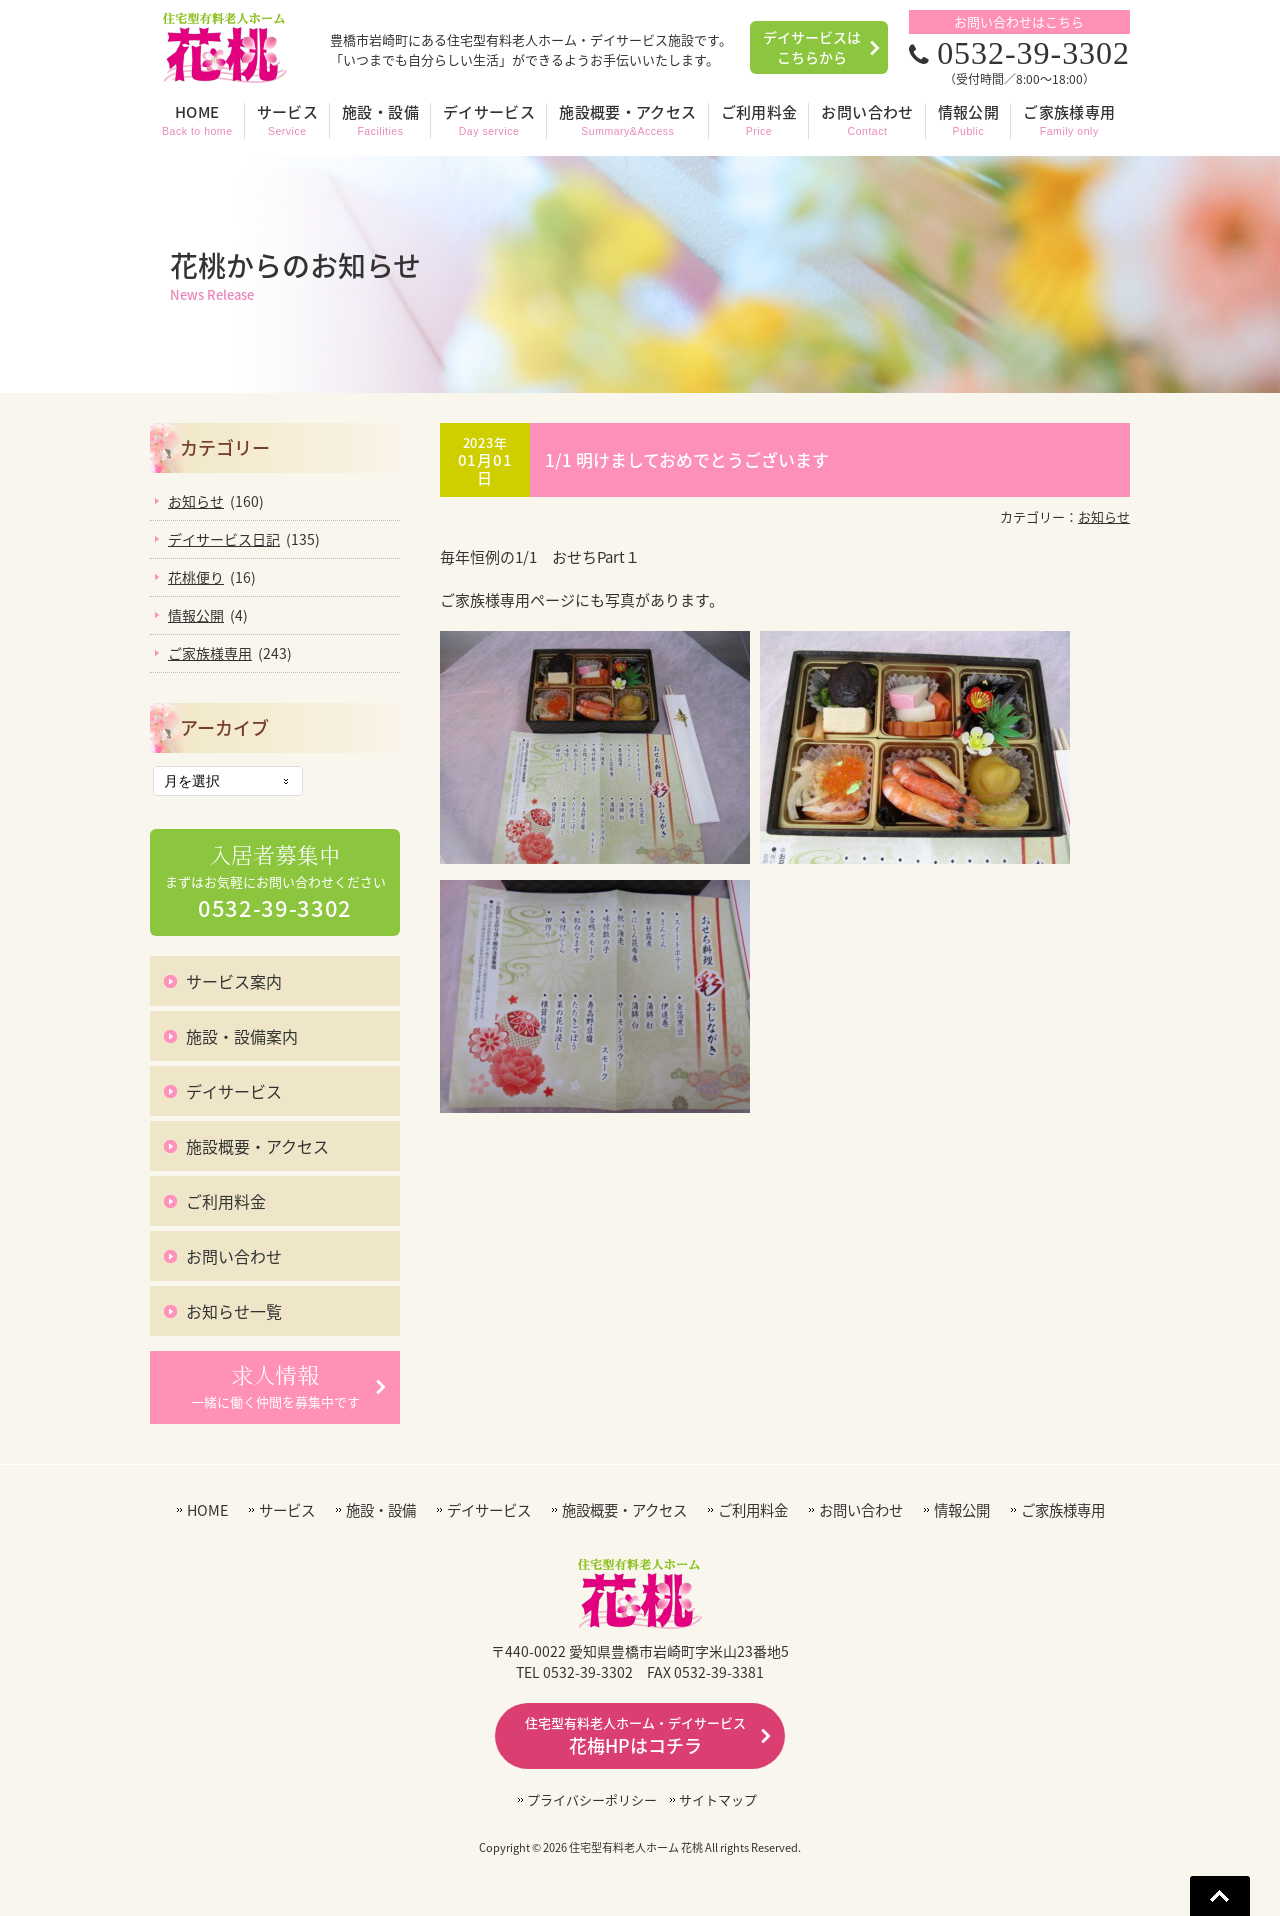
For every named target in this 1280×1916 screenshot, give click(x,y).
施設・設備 (381, 1510)
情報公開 (196, 615)
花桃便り (196, 577)
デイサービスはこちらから (812, 47)
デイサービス (234, 1091)
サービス (287, 1510)
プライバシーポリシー (592, 1799)
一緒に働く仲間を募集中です (275, 1386)
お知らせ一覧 (234, 1311)
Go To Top (1220, 1896)
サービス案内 (234, 981)
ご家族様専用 (210, 653)
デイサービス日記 (224, 539)
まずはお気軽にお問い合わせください (275, 883)
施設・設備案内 (242, 1036)
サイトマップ (718, 1799)
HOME (207, 1510)
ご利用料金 (226, 1201)
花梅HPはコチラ (635, 1736)
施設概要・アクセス (257, 1146)
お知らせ (1104, 516)
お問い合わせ (234, 1256)
